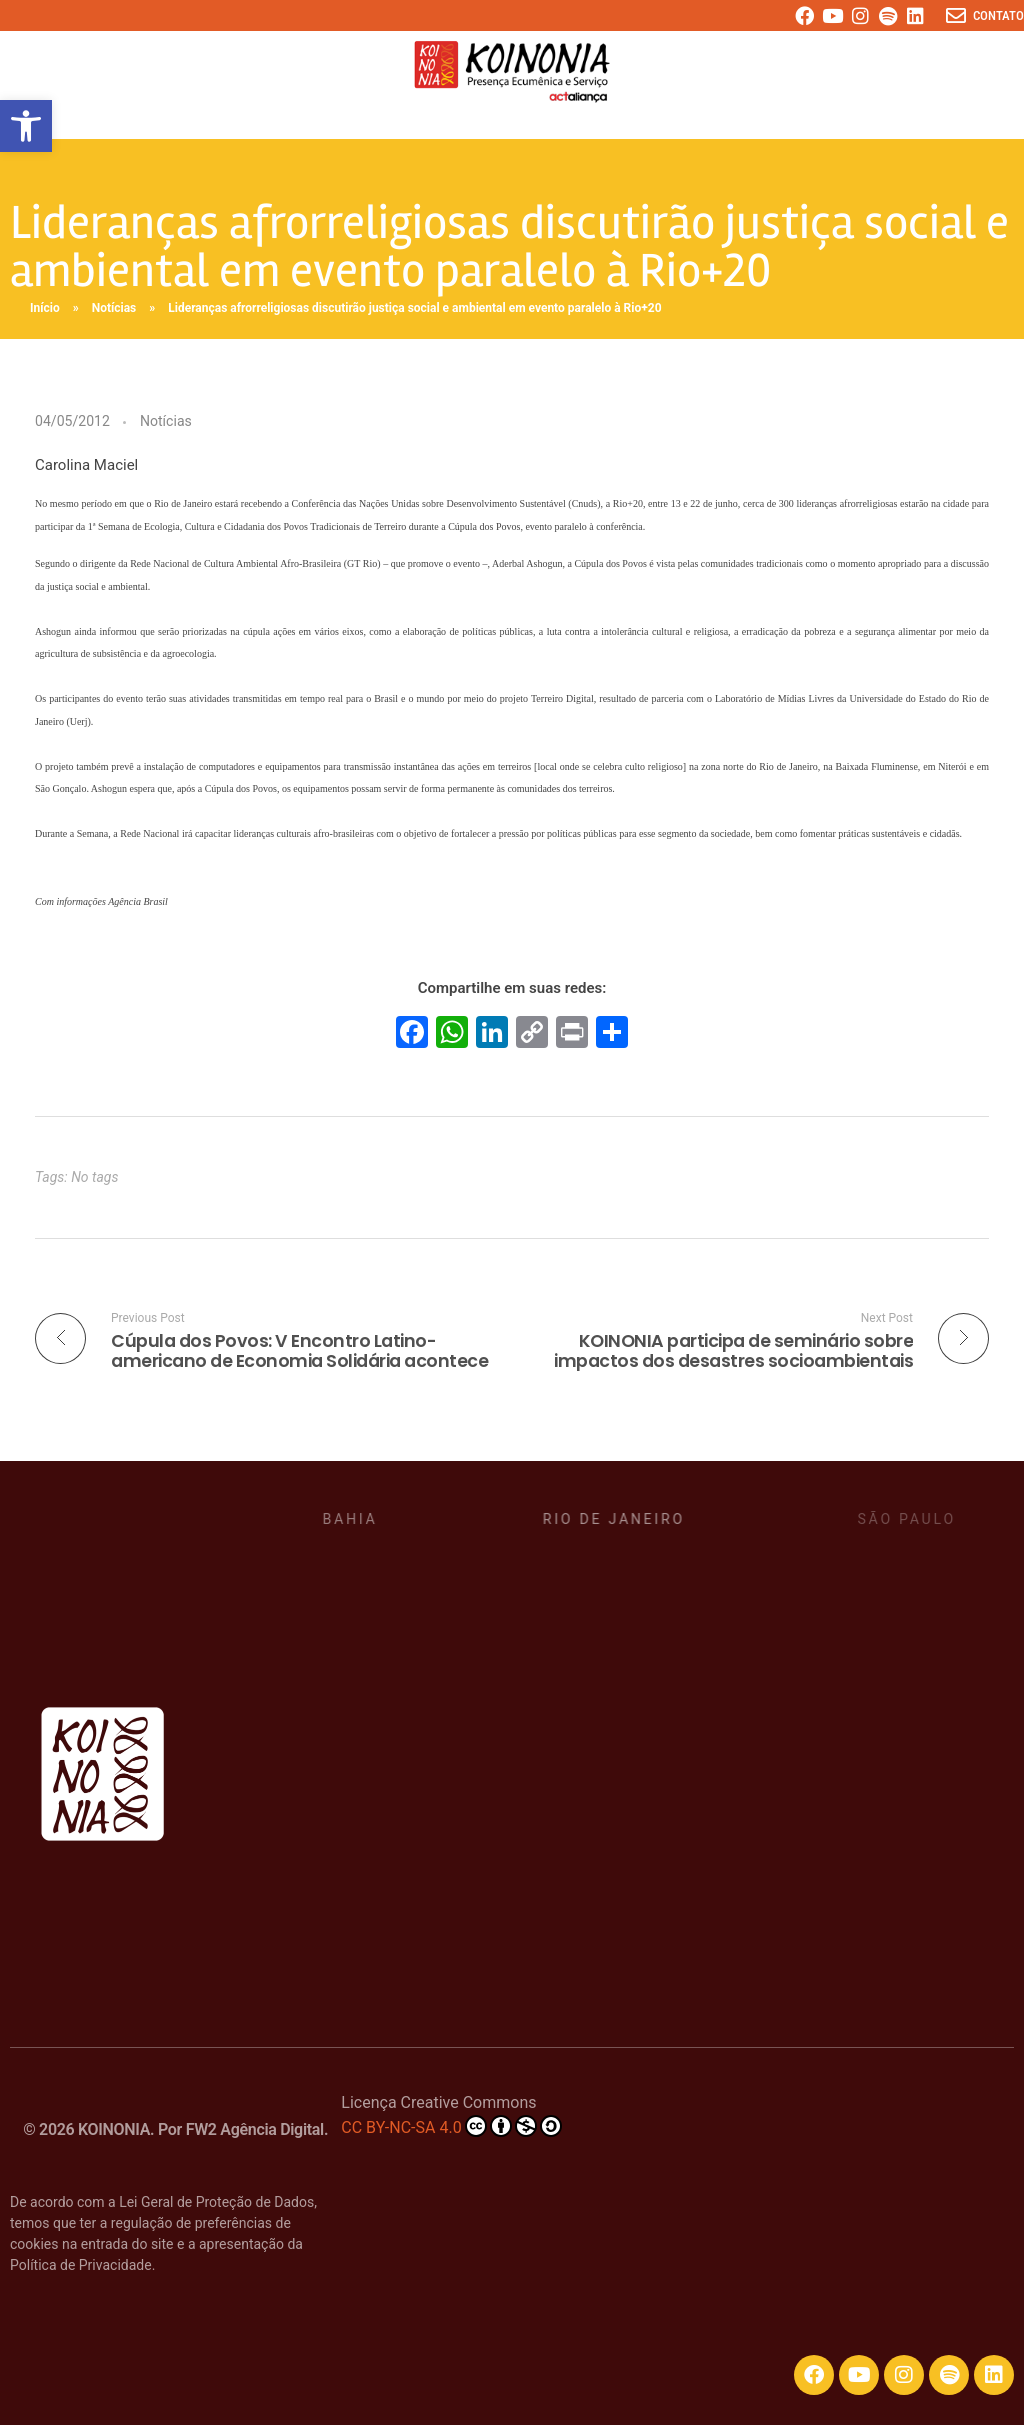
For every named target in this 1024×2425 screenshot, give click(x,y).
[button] (26, 126)
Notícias (114, 308)
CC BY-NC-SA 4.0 (451, 2126)
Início (45, 308)
